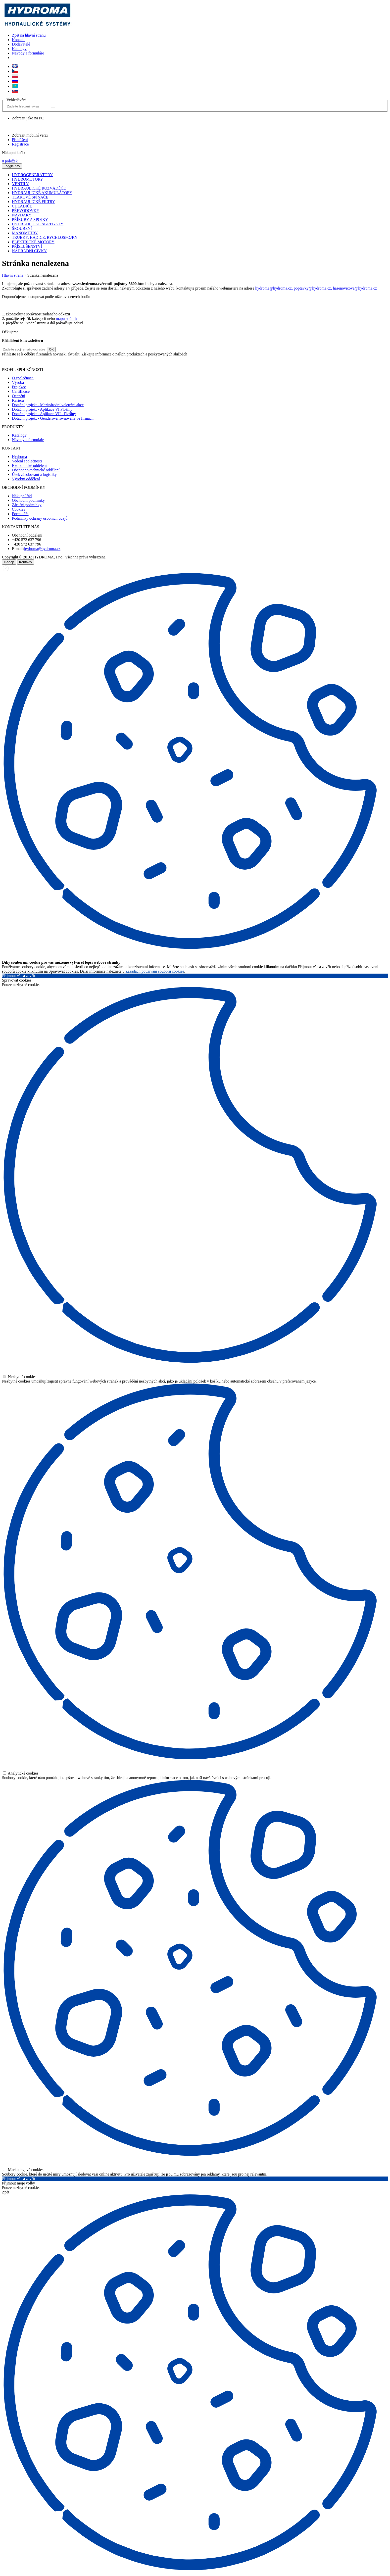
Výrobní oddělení (26, 479)
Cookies (18, 509)
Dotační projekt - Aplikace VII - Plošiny (44, 414)
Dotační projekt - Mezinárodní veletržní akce (48, 405)
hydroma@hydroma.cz (42, 548)
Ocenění (18, 396)
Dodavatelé (21, 44)
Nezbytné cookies (19, 1377)
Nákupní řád (22, 496)
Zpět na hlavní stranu (29, 35)
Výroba (18, 382)
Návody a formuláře (28, 53)
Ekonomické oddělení (29, 465)
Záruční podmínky (27, 505)
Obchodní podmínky (28, 500)
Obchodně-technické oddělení (35, 470)
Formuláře (20, 514)
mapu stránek (66, 318)
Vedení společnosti (27, 461)
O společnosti (23, 378)
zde (184, 361)
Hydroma (19, 456)
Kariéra (18, 400)
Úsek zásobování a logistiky (34, 474)
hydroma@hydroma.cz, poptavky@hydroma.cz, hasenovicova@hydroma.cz (316, 288)
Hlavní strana (12, 275)
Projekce (19, 387)
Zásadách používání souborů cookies (154, 971)
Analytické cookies (20, 1773)
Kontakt (18, 40)
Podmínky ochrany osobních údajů (39, 518)
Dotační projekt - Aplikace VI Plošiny (42, 409)
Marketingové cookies (23, 2170)
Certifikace (21, 391)
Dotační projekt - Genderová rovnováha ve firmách (53, 418)
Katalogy (19, 49)
